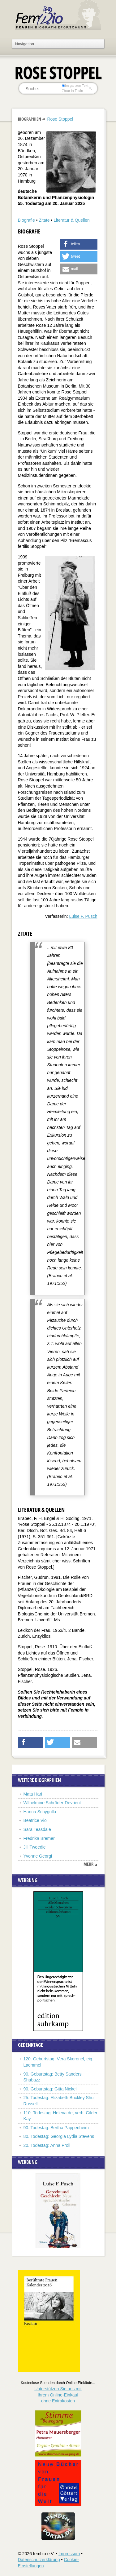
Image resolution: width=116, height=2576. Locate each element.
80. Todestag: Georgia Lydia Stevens (59, 2136)
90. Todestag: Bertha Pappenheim (56, 2127)
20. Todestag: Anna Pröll (47, 2145)
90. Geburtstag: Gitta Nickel (50, 2088)
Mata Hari (33, 1794)
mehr (88, 1864)
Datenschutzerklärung (39, 2559)
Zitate (44, 220)
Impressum (69, 2553)
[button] (78, 244)
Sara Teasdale (37, 1829)
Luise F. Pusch (83, 916)
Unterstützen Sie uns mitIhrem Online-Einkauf (58, 2394)
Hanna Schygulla (40, 1811)
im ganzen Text (75, 85)
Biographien (29, 119)
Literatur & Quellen (72, 220)
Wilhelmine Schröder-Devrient (52, 1802)
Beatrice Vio (35, 1820)
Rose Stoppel (60, 119)
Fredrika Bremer (39, 1838)
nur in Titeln (72, 90)
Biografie (26, 220)
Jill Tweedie (35, 1847)
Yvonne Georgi (38, 1856)
